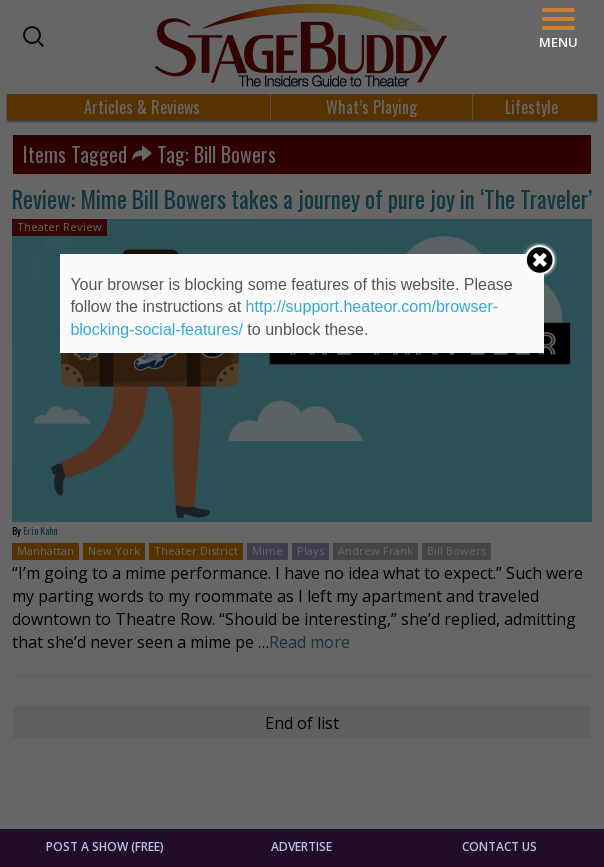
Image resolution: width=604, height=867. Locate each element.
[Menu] (558, 28)
